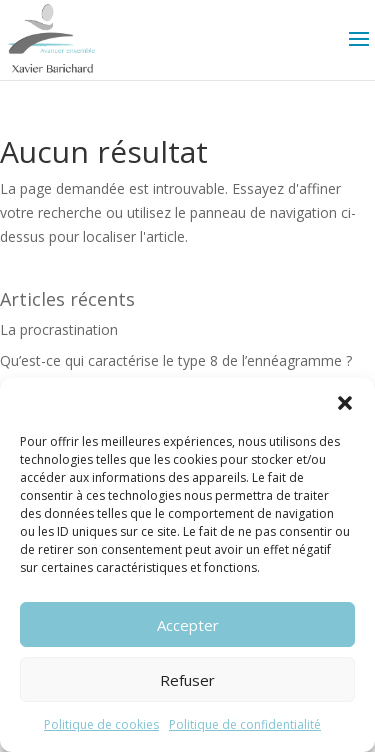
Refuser (187, 680)
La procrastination (59, 329)
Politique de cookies (101, 724)
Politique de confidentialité (245, 724)
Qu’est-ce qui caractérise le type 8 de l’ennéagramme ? (176, 360)
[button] (345, 403)
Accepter (188, 625)
